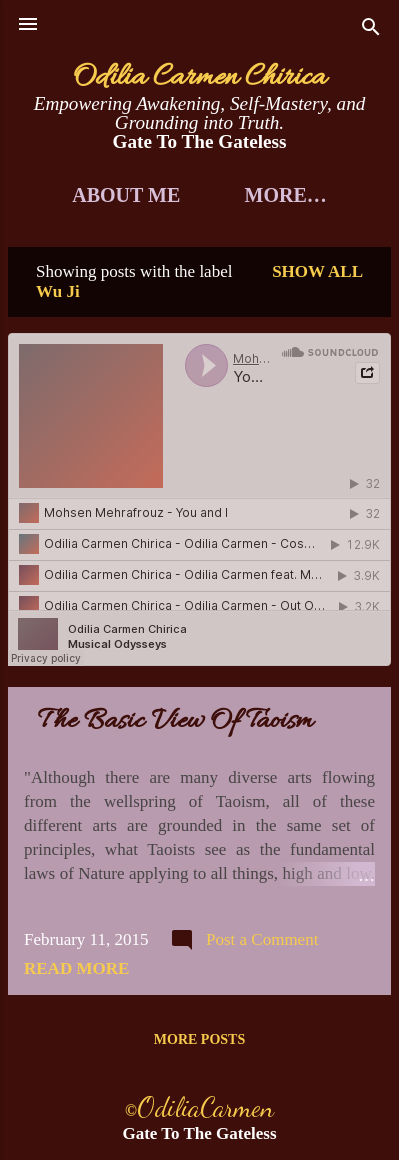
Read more (76, 968)
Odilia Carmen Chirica (199, 78)
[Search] (371, 30)
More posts (199, 1039)
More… (286, 195)
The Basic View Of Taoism (175, 722)
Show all (317, 271)
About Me (126, 195)
